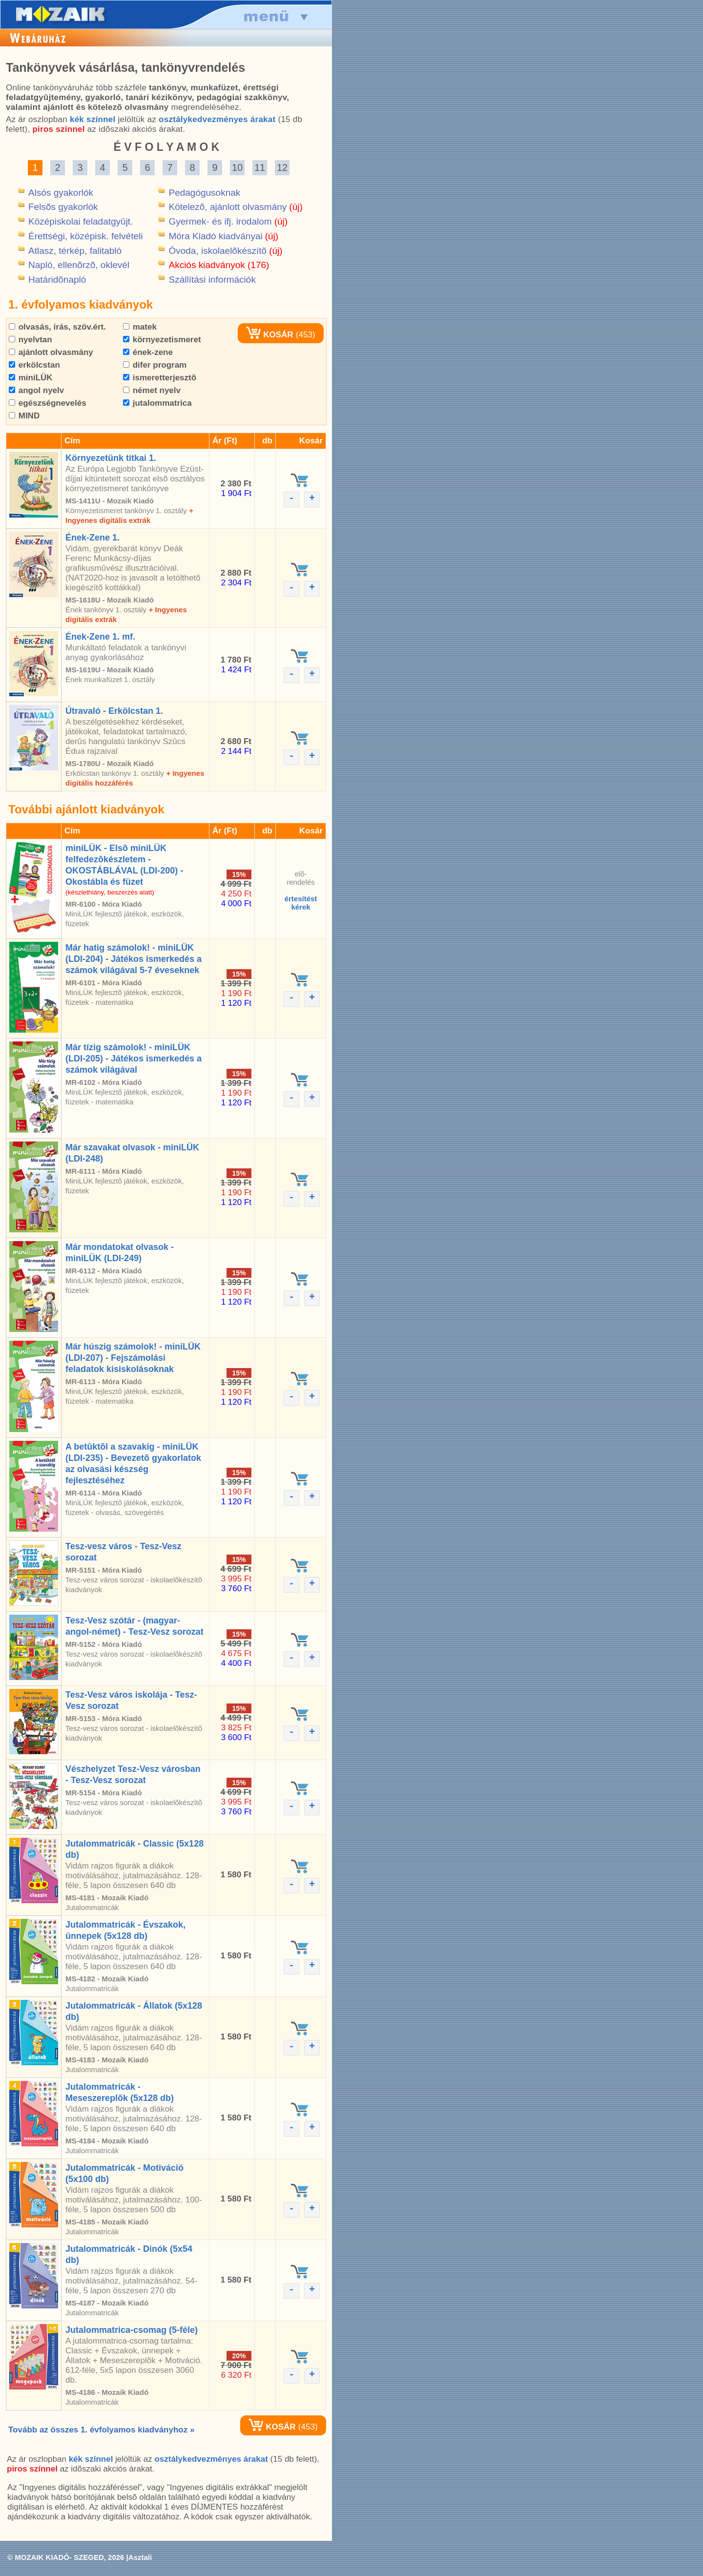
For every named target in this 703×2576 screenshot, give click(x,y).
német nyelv (152, 390)
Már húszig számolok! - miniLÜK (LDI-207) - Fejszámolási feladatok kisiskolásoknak (133, 1358)
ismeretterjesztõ (159, 377)
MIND (24, 415)
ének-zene (148, 352)
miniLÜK (31, 377)
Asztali (140, 2557)
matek (140, 327)
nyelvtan (30, 339)
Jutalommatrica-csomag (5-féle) (131, 2330)
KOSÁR (269, 334)
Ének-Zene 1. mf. (100, 637)
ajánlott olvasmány (51, 352)
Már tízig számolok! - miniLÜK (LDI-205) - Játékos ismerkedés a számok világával (133, 1058)
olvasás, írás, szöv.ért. (57, 327)
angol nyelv (36, 390)
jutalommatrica (157, 403)
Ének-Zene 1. (92, 537)
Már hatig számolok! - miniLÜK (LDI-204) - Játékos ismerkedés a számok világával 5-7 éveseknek (133, 959)
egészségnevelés (47, 403)
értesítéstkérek (301, 902)
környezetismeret (162, 339)
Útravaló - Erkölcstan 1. (114, 711)
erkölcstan (34, 365)
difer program (154, 365)
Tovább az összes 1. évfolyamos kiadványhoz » (101, 2429)
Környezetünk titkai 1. (110, 458)
